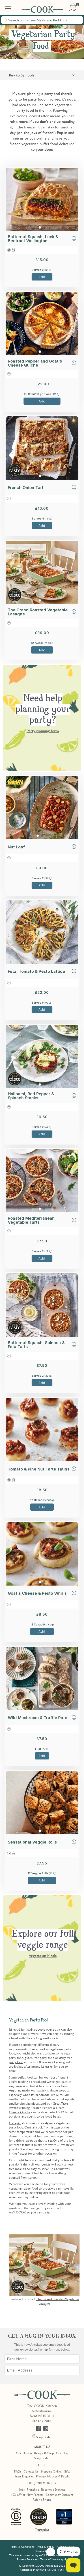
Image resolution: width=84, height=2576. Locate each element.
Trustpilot (42, 2529)
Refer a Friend (42, 2499)
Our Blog (62, 2453)
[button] (74, 238)
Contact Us (31, 2471)
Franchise (33, 2489)
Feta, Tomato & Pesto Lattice (36, 971)
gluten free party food (39, 2058)
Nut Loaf (16, 847)
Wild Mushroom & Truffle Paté (37, 1717)
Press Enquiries (24, 2476)
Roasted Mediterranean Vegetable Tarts (31, 1220)
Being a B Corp (44, 2453)
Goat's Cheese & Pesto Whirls (37, 1593)
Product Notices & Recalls (53, 2476)
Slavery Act (42, 2551)
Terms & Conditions (22, 2546)
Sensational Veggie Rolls (32, 1842)
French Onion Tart (25, 487)
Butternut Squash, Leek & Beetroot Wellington (33, 238)
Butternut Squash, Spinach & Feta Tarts (36, 1344)
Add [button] (42, 277)
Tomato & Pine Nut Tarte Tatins (38, 1469)
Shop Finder (42, 2458)
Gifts (67, 2471)
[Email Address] (42, 2370)
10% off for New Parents (27, 2494)
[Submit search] (6, 20)
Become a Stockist (53, 2489)
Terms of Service (50, 2559)
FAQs (17, 2471)
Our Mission (24, 2453)
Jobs (22, 2489)
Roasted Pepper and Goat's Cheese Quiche (35, 363)
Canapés (15, 2123)
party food (25, 110)
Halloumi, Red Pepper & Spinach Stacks (31, 1095)
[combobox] (42, 20)
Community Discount (59, 2494)
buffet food (25, 2077)
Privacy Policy (45, 2546)
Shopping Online (51, 2471)
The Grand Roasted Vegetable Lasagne (38, 612)
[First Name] (42, 2359)
